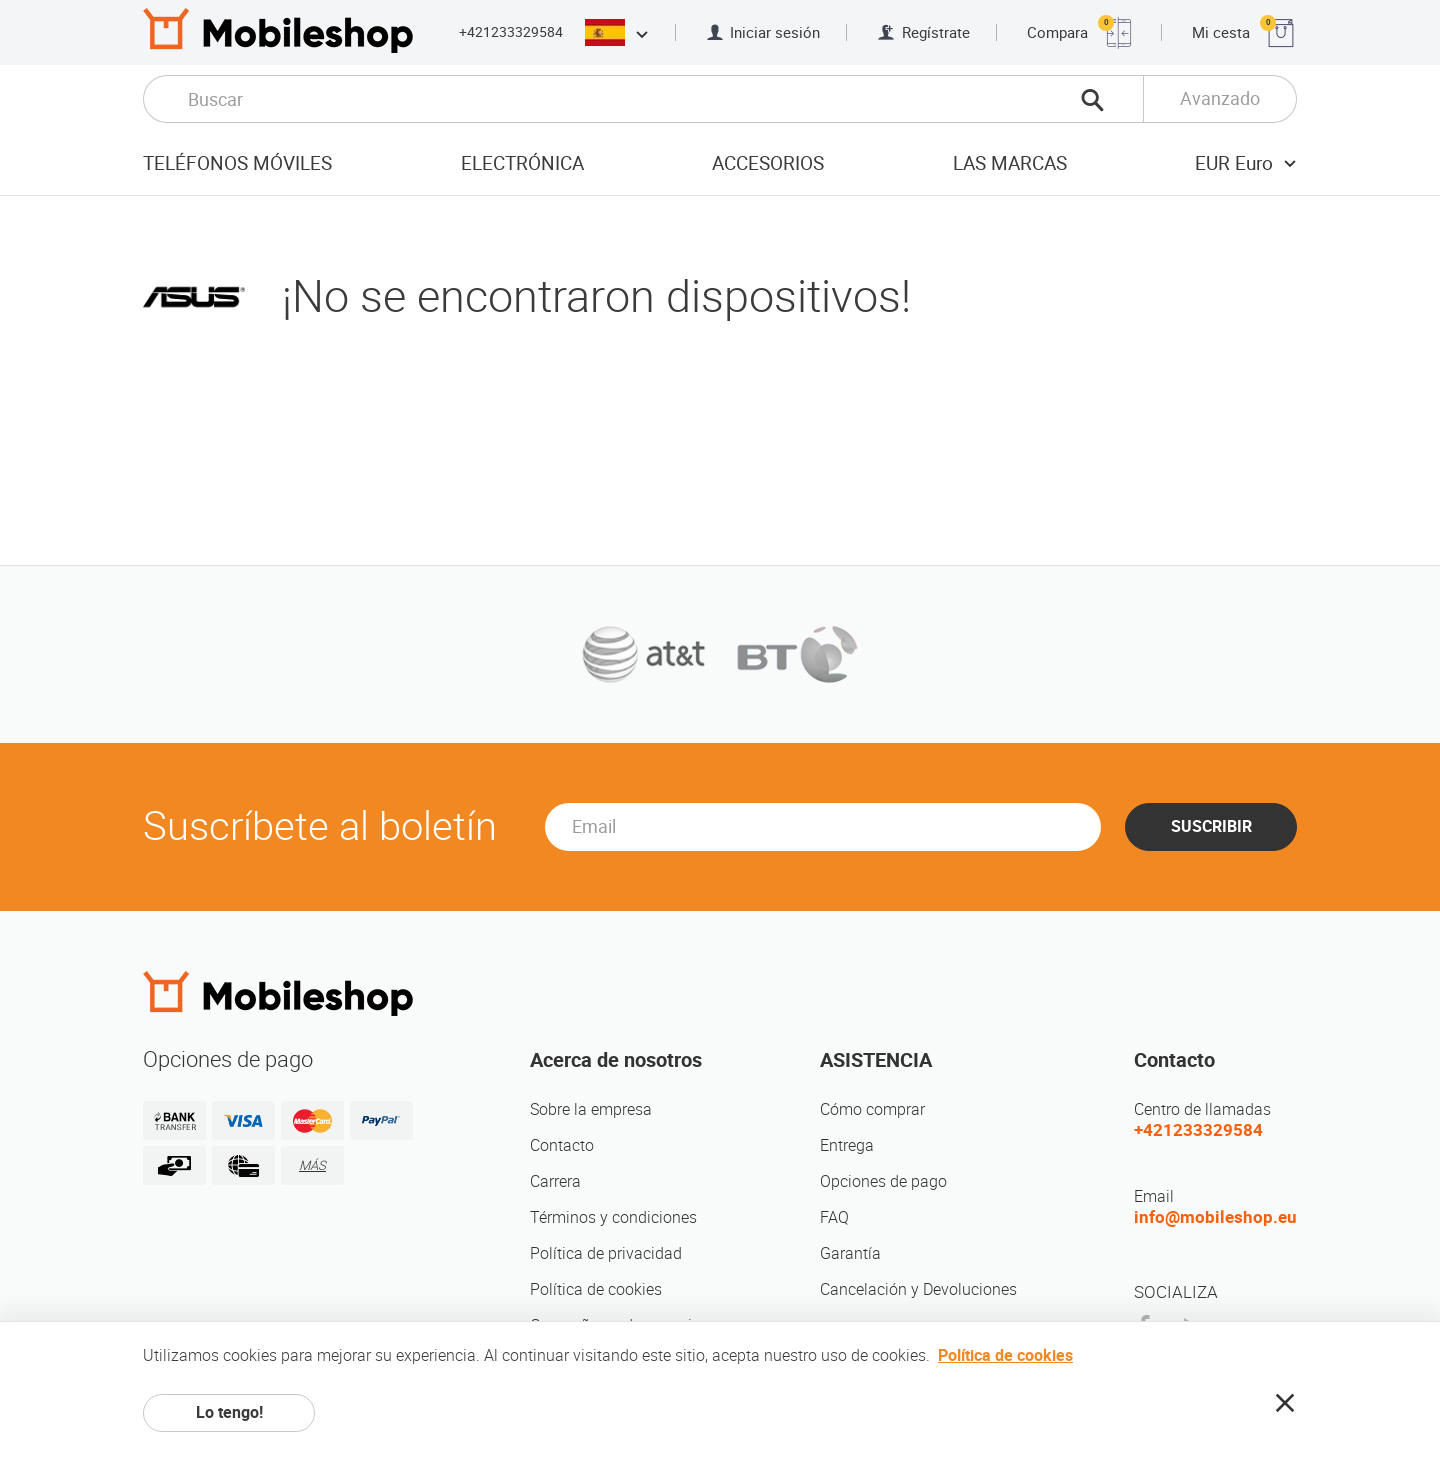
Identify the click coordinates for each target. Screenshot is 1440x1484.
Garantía (850, 1253)
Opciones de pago (883, 1181)
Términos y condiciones (613, 1217)
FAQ (834, 1217)
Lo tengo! (229, 1412)
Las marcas (1010, 163)
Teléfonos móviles (237, 163)
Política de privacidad (606, 1253)
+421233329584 (511, 32)
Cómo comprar (872, 1109)
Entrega (847, 1145)
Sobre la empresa (591, 1109)
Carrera (555, 1181)
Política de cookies (596, 1289)
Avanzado (1220, 98)
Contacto (562, 1145)
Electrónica (522, 163)
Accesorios (768, 163)
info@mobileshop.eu (1215, 1217)
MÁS (312, 1165)
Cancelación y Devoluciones (918, 1289)
